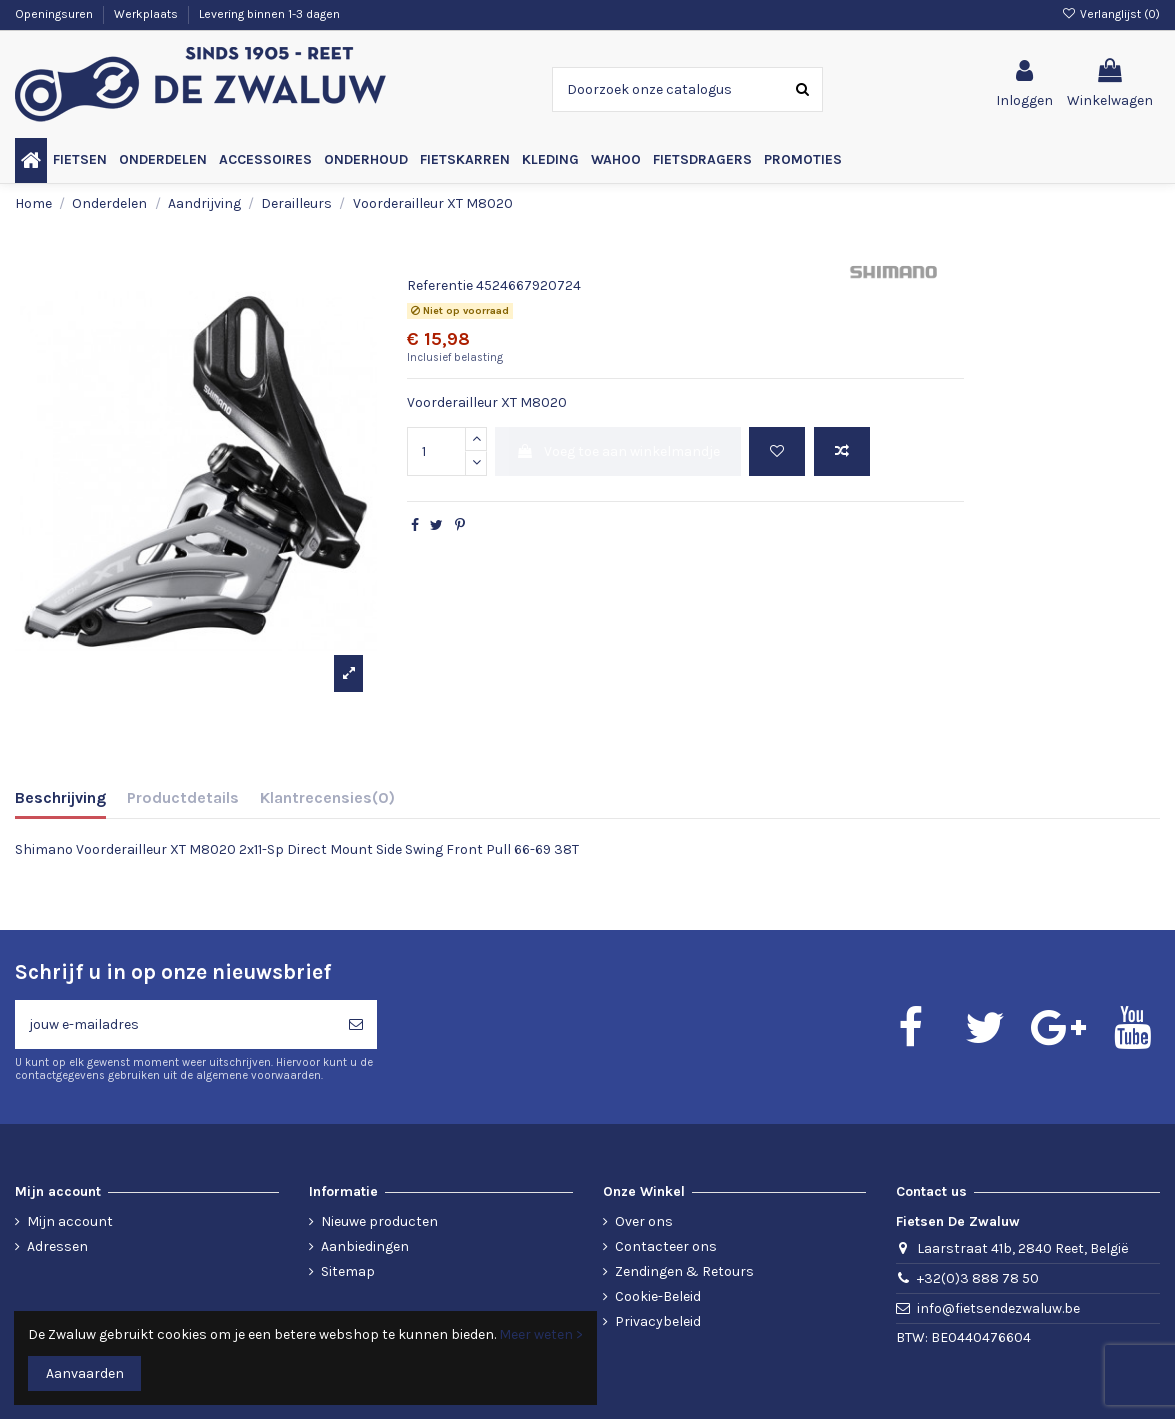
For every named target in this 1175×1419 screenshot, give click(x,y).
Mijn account (70, 1221)
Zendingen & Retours (684, 1271)
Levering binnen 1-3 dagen (269, 14)
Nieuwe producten (379, 1221)
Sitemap (348, 1271)
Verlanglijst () (1111, 14)
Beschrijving (60, 797)
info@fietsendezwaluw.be (998, 1308)
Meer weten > (541, 1334)
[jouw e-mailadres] (175, 1024)
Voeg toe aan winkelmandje (618, 451)
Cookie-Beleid (658, 1296)
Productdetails (183, 797)
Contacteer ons (666, 1246)
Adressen (57, 1246)
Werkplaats (147, 14)
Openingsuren (55, 14)
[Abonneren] (356, 1024)
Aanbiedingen (365, 1246)
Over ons (644, 1221)
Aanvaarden (85, 1373)
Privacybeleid (658, 1321)
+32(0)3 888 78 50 (978, 1278)
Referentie (440, 285)
